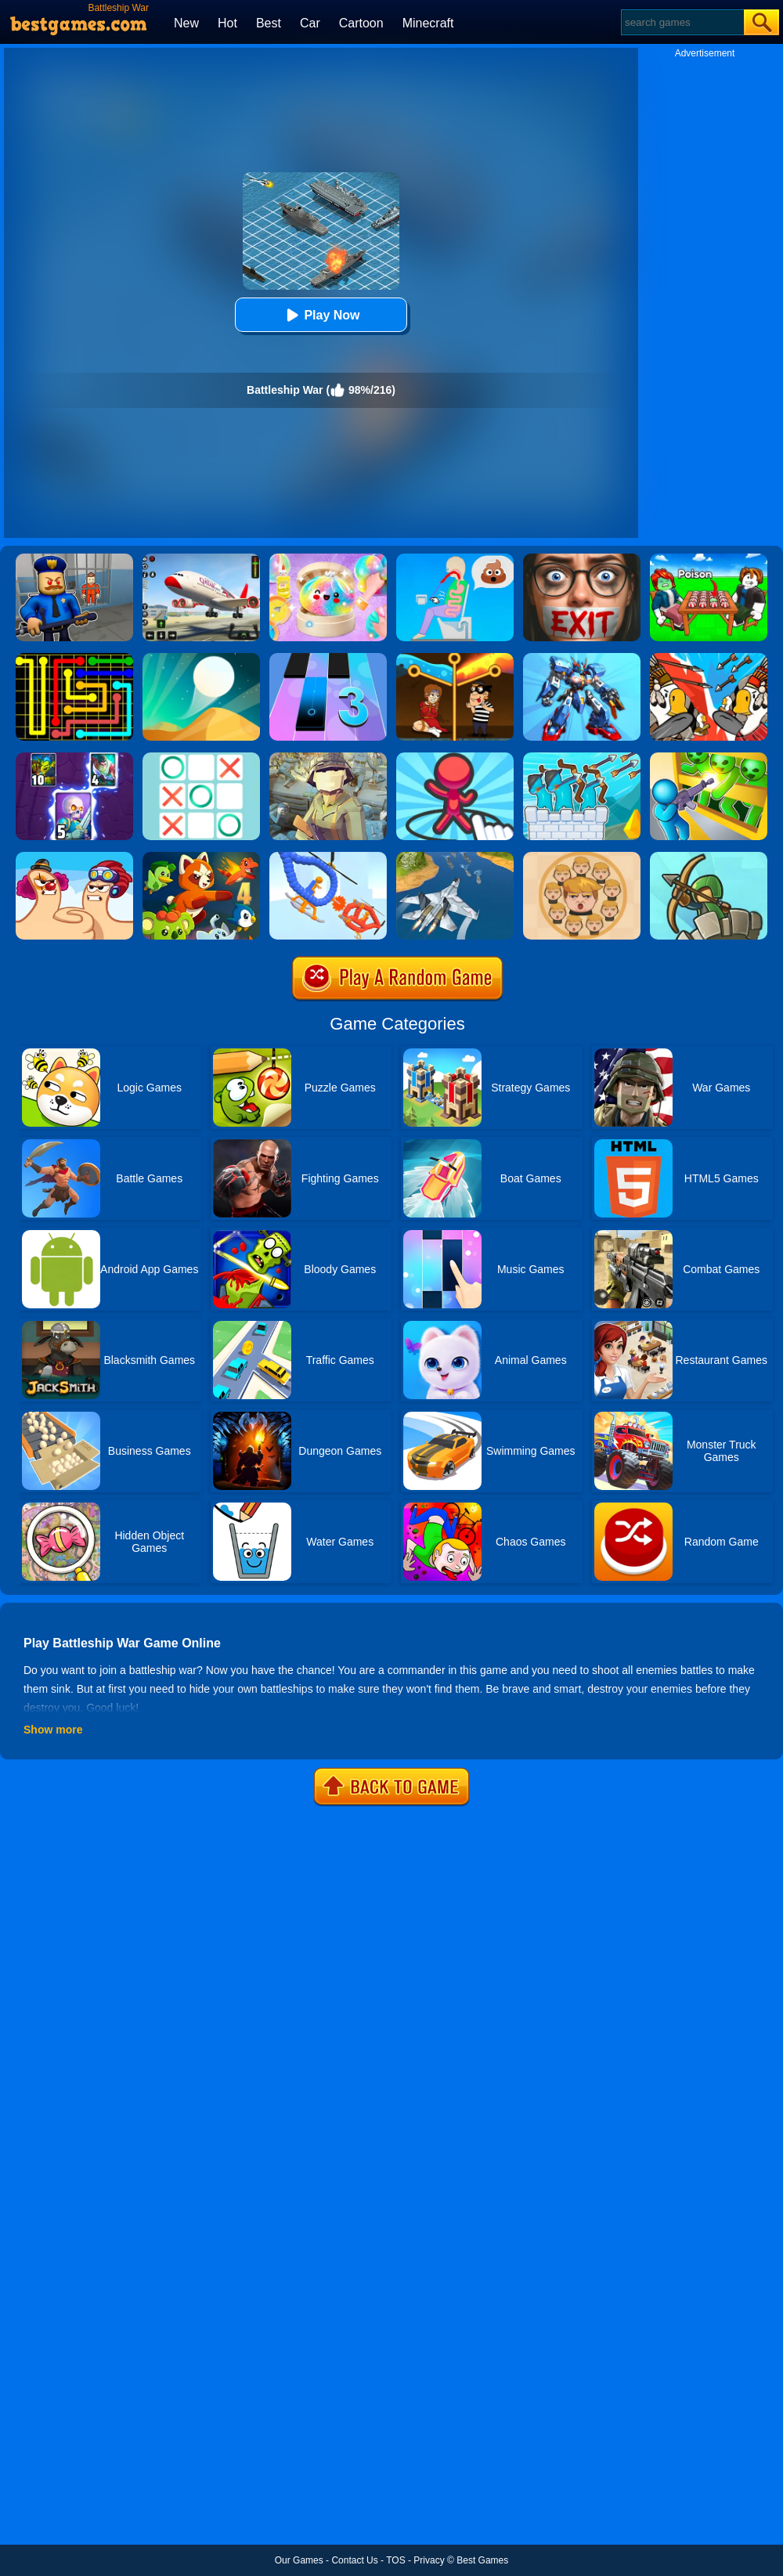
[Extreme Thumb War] (74, 857)
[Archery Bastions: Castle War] (581, 757)
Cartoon (361, 23)
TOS (395, 2560)
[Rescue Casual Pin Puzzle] (455, 658)
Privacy (428, 2560)
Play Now (320, 315)
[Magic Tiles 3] (328, 658)
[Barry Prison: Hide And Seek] (74, 559)
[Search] (681, 22)
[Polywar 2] (328, 757)
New (186, 23)
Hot (227, 23)
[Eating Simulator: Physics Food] (455, 559)
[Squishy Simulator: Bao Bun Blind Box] (328, 559)
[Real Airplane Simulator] (201, 559)
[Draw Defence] (455, 757)
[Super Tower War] (708, 857)
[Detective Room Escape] (581, 559)
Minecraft (428, 23)
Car (310, 23)
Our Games (299, 2560)
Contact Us (354, 2560)
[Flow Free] (74, 658)
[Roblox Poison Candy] (708, 559)
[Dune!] (201, 658)
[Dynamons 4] (201, 857)
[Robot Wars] (328, 857)
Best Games (482, 2560)
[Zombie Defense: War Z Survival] (708, 757)
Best (268, 23)
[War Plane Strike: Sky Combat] (455, 857)
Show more (52, 1729)
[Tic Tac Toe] (201, 757)
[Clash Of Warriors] (74, 757)
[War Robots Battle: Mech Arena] (581, 658)
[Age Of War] (708, 658)
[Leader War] (581, 857)
